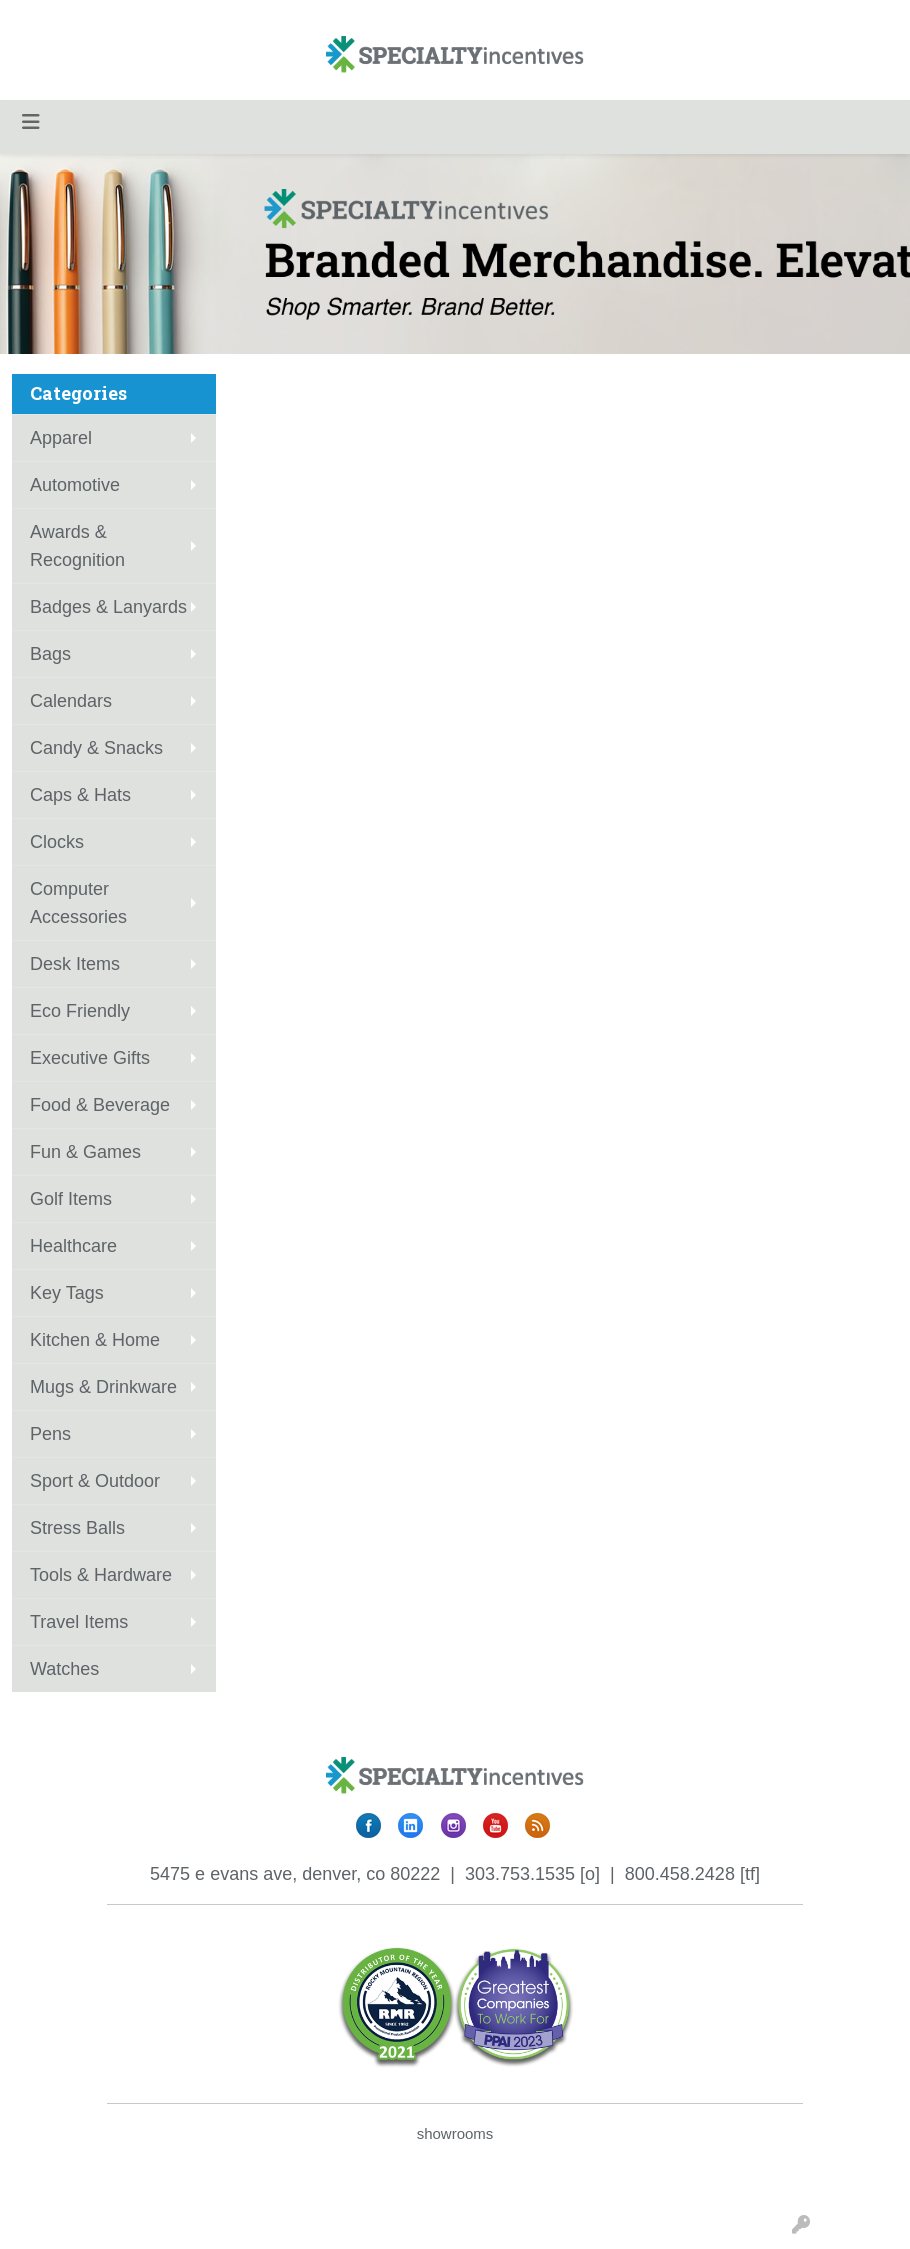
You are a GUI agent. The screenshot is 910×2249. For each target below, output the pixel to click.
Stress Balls (77, 1528)
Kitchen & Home (95, 1340)
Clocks (57, 842)
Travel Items (79, 1622)
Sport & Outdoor (95, 1481)
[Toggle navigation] (31, 122)
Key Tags (67, 1293)
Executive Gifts (90, 1058)
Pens (50, 1434)
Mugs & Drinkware (103, 1387)
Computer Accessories (78, 903)
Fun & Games (85, 1152)
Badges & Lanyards (108, 607)
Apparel (61, 438)
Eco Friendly (80, 1011)
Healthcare (73, 1246)
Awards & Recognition (77, 546)
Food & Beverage (100, 1105)
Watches (64, 1669)
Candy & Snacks (96, 748)
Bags (50, 654)
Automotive (75, 485)
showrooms (455, 2133)
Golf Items (71, 1199)
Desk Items (75, 964)
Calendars (71, 701)
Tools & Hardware (101, 1575)
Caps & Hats (80, 795)
